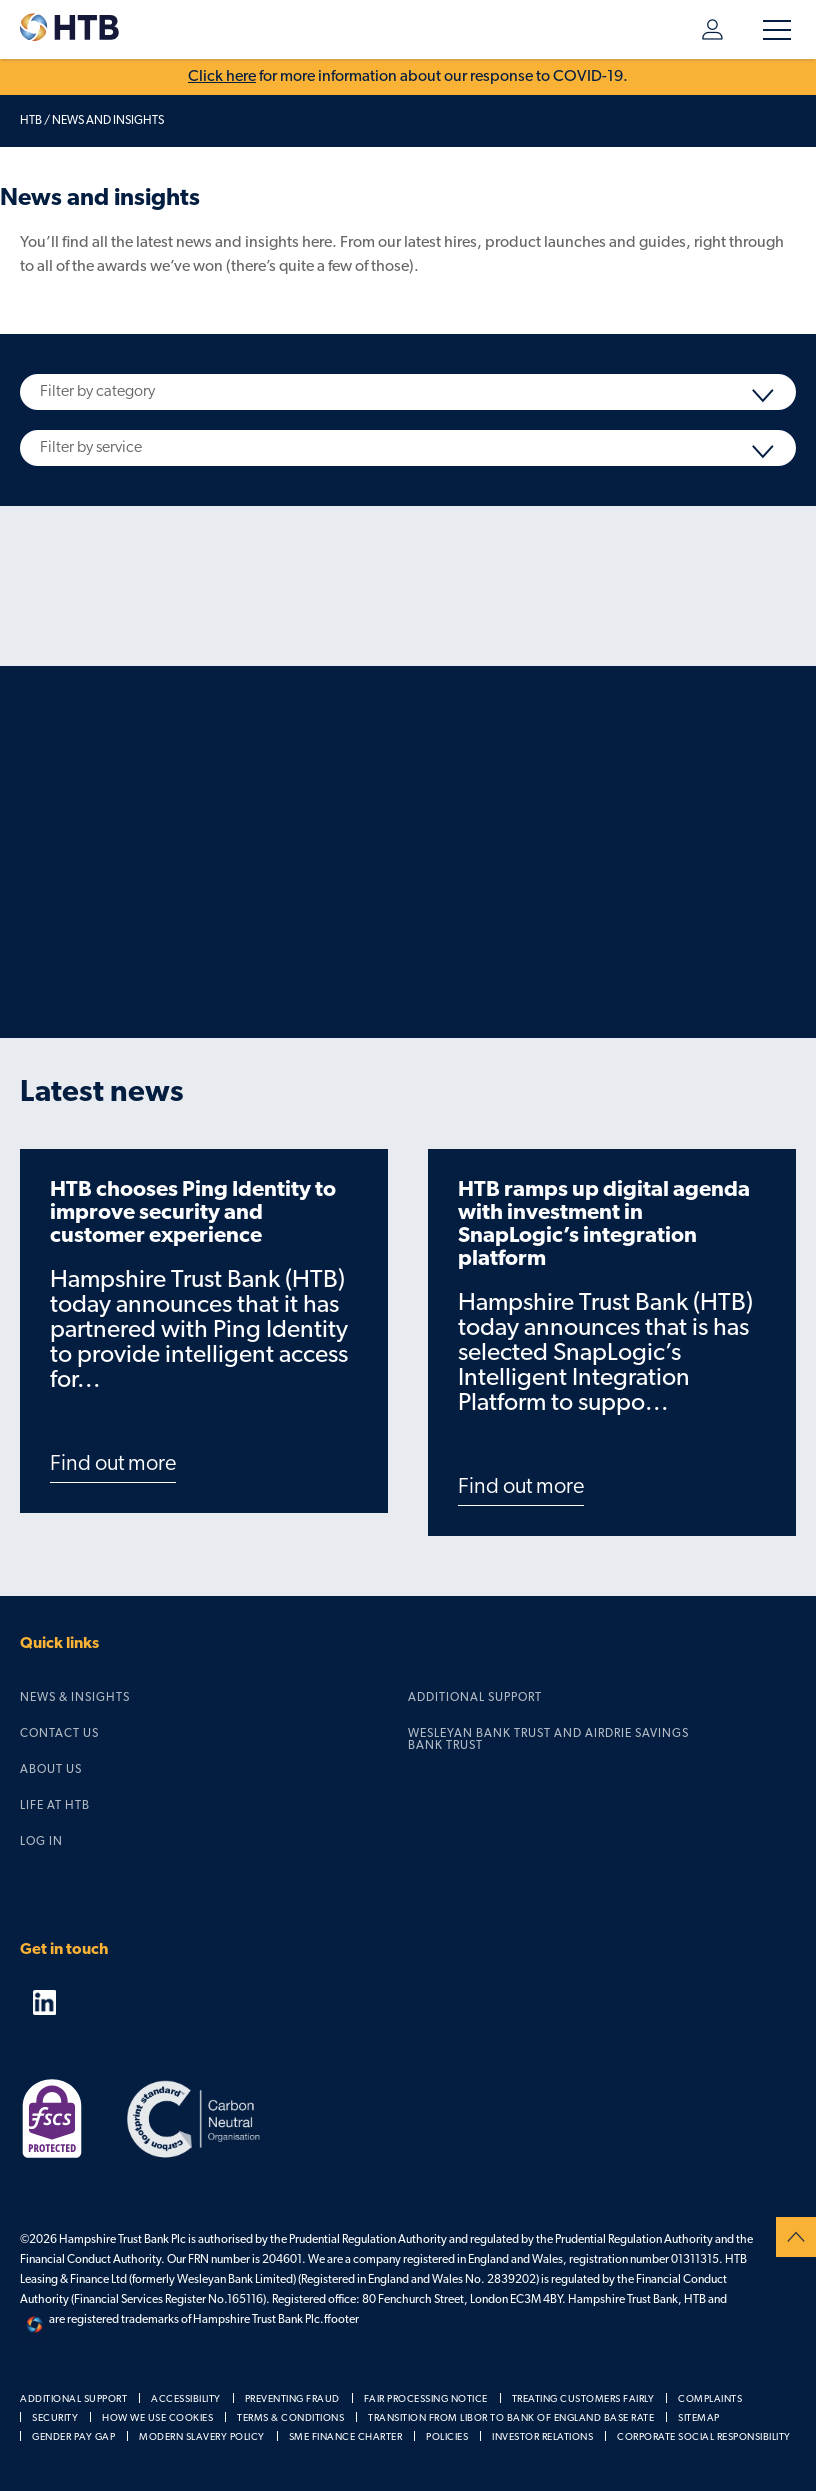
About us (51, 1770)
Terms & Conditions (290, 2418)
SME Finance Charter (346, 2437)
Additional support (475, 1698)
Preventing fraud (292, 2399)
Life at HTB (55, 1806)
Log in (712, 29)
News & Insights (75, 1698)
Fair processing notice (426, 2399)
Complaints (710, 2399)
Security (55, 2418)
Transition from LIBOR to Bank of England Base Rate (511, 2418)
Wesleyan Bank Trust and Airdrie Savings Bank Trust (548, 1740)
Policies (447, 2437)
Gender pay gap (73, 2437)
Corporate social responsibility (704, 2437)
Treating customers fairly (583, 2399)
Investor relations (542, 2437)
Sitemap (699, 2418)
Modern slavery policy (202, 2437)
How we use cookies (157, 2418)
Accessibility (186, 2399)
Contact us (59, 1734)
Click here (222, 77)
